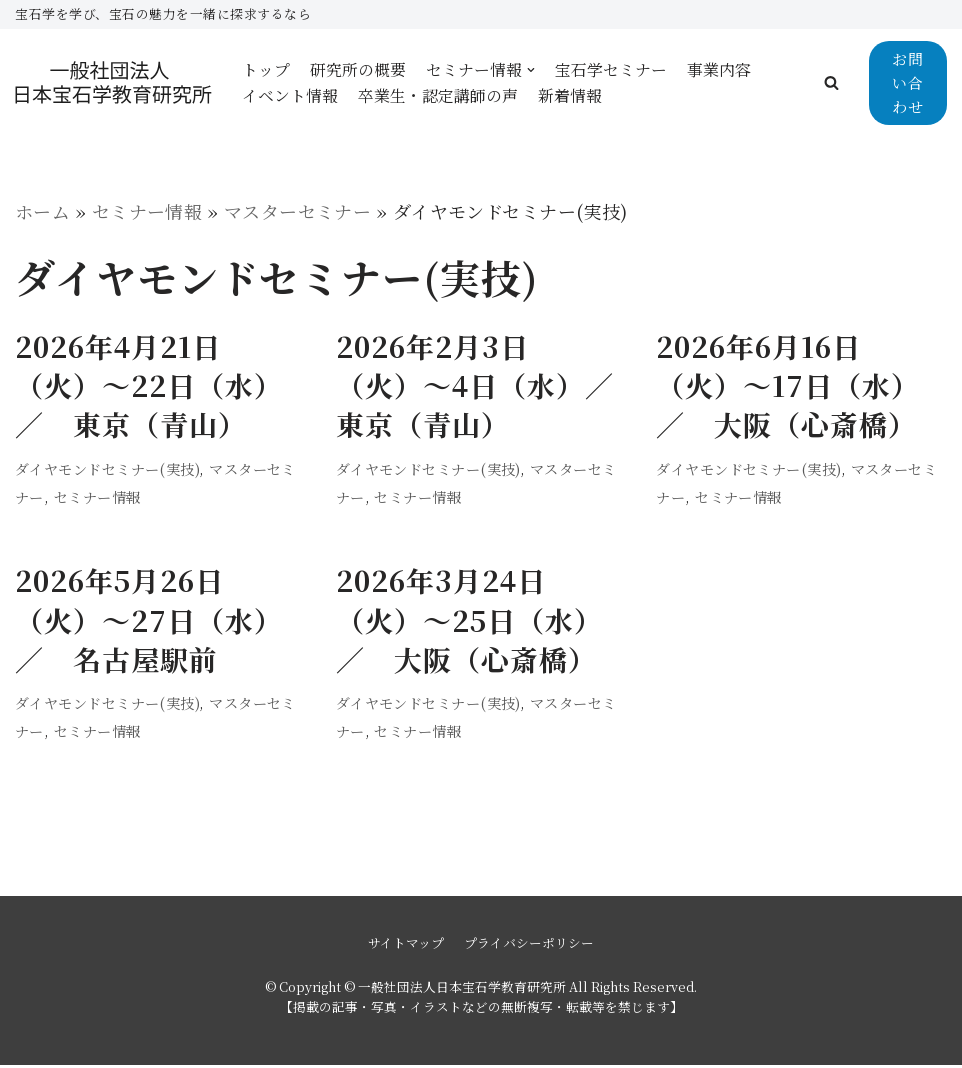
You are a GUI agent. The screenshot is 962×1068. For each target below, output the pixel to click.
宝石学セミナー (611, 69)
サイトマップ (406, 944)
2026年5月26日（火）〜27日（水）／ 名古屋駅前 (149, 621)
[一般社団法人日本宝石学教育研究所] (113, 82)
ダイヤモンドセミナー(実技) (107, 468)
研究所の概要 (358, 69)
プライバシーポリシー (529, 944)
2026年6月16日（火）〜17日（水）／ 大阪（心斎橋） (788, 386)
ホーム (43, 211)
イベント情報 (290, 95)
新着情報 (570, 95)
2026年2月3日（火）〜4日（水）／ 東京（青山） (489, 386)
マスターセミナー (299, 211)
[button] (831, 82)
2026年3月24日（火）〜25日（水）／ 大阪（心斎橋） (469, 621)
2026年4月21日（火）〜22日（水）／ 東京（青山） (149, 386)
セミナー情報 (147, 211)
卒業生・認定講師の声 (438, 95)
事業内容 (719, 69)
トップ (266, 69)
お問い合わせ (907, 82)
